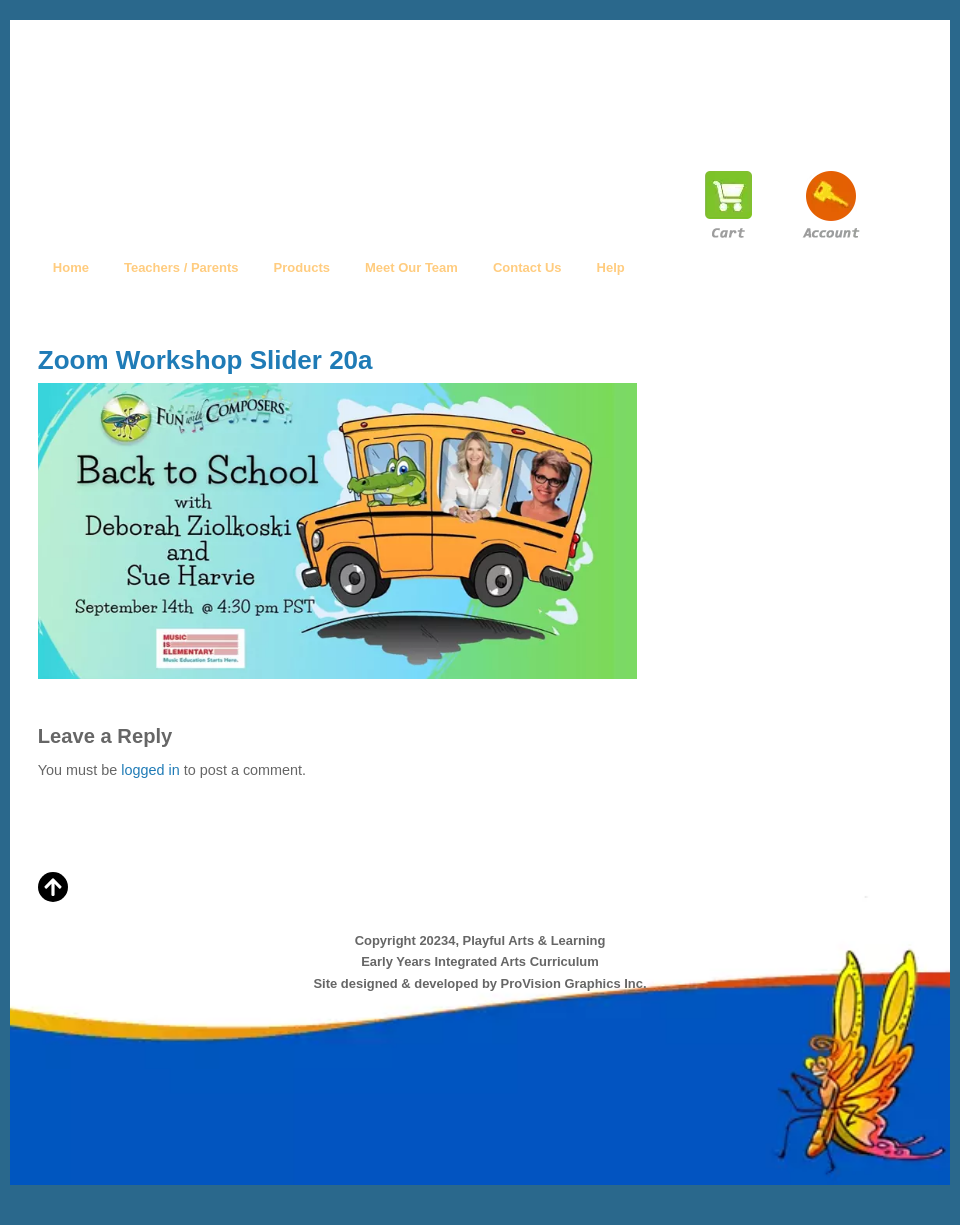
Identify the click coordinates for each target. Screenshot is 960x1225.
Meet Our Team (411, 267)
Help (611, 267)
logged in (150, 770)
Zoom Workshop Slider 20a (205, 360)
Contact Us (527, 267)
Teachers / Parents (181, 267)
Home (71, 267)
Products (302, 267)
